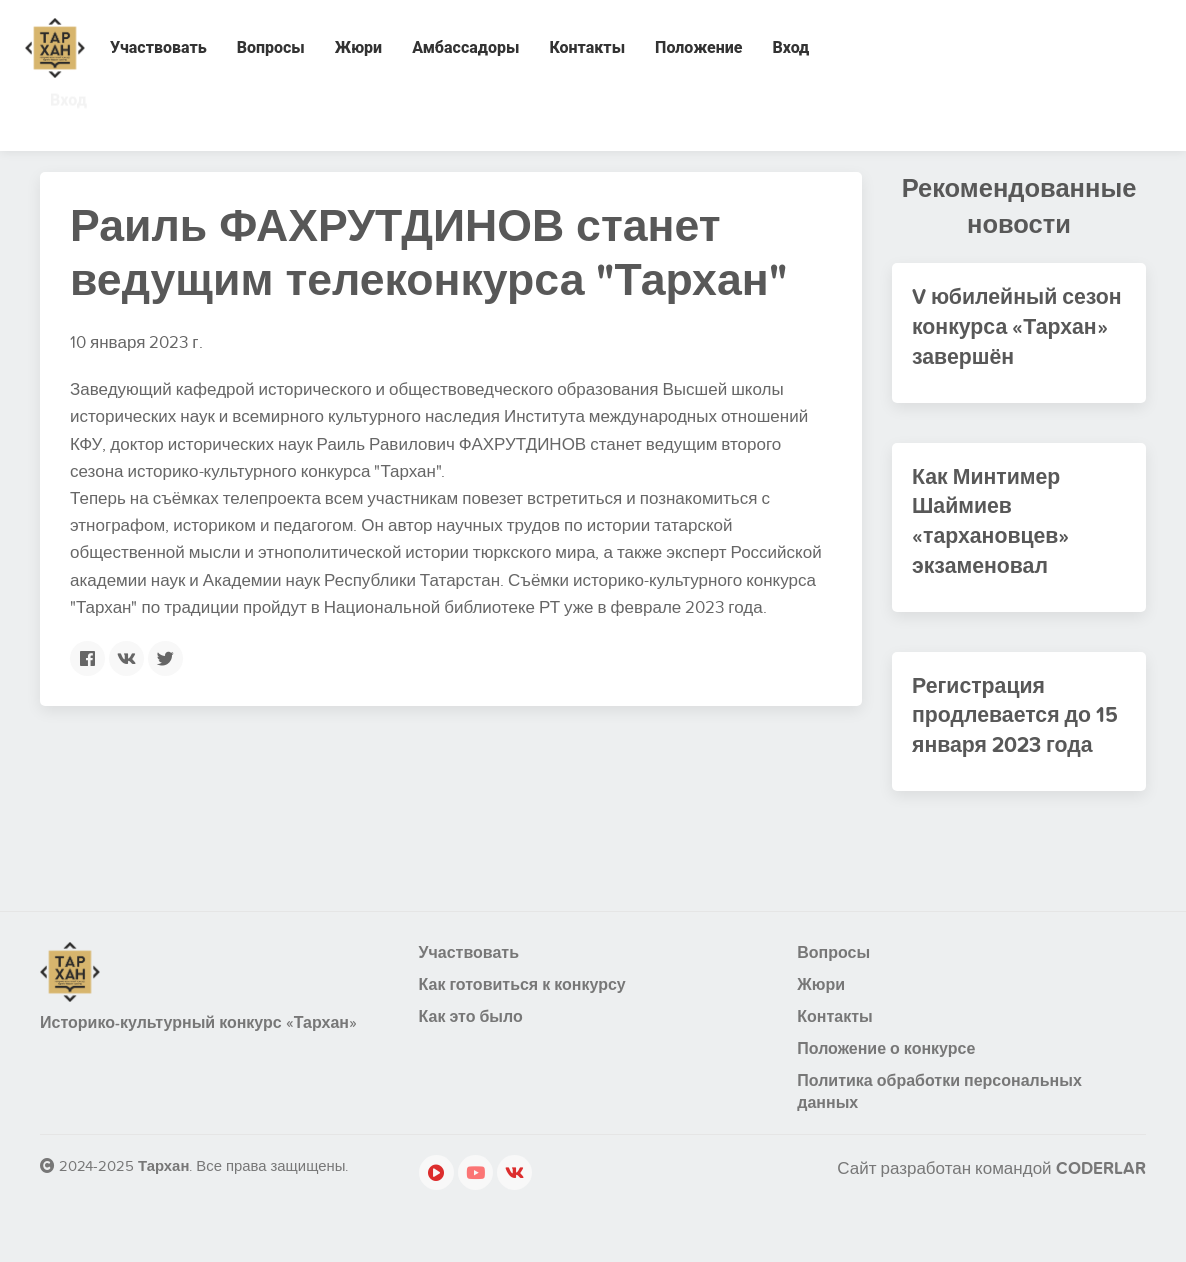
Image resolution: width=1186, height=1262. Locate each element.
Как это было (471, 1036)
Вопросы (271, 48)
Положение (698, 48)
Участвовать (158, 48)
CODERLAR (1101, 1188)
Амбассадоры (465, 48)
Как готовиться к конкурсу (522, 1004)
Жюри (358, 48)
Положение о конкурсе (886, 1068)
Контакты (587, 48)
